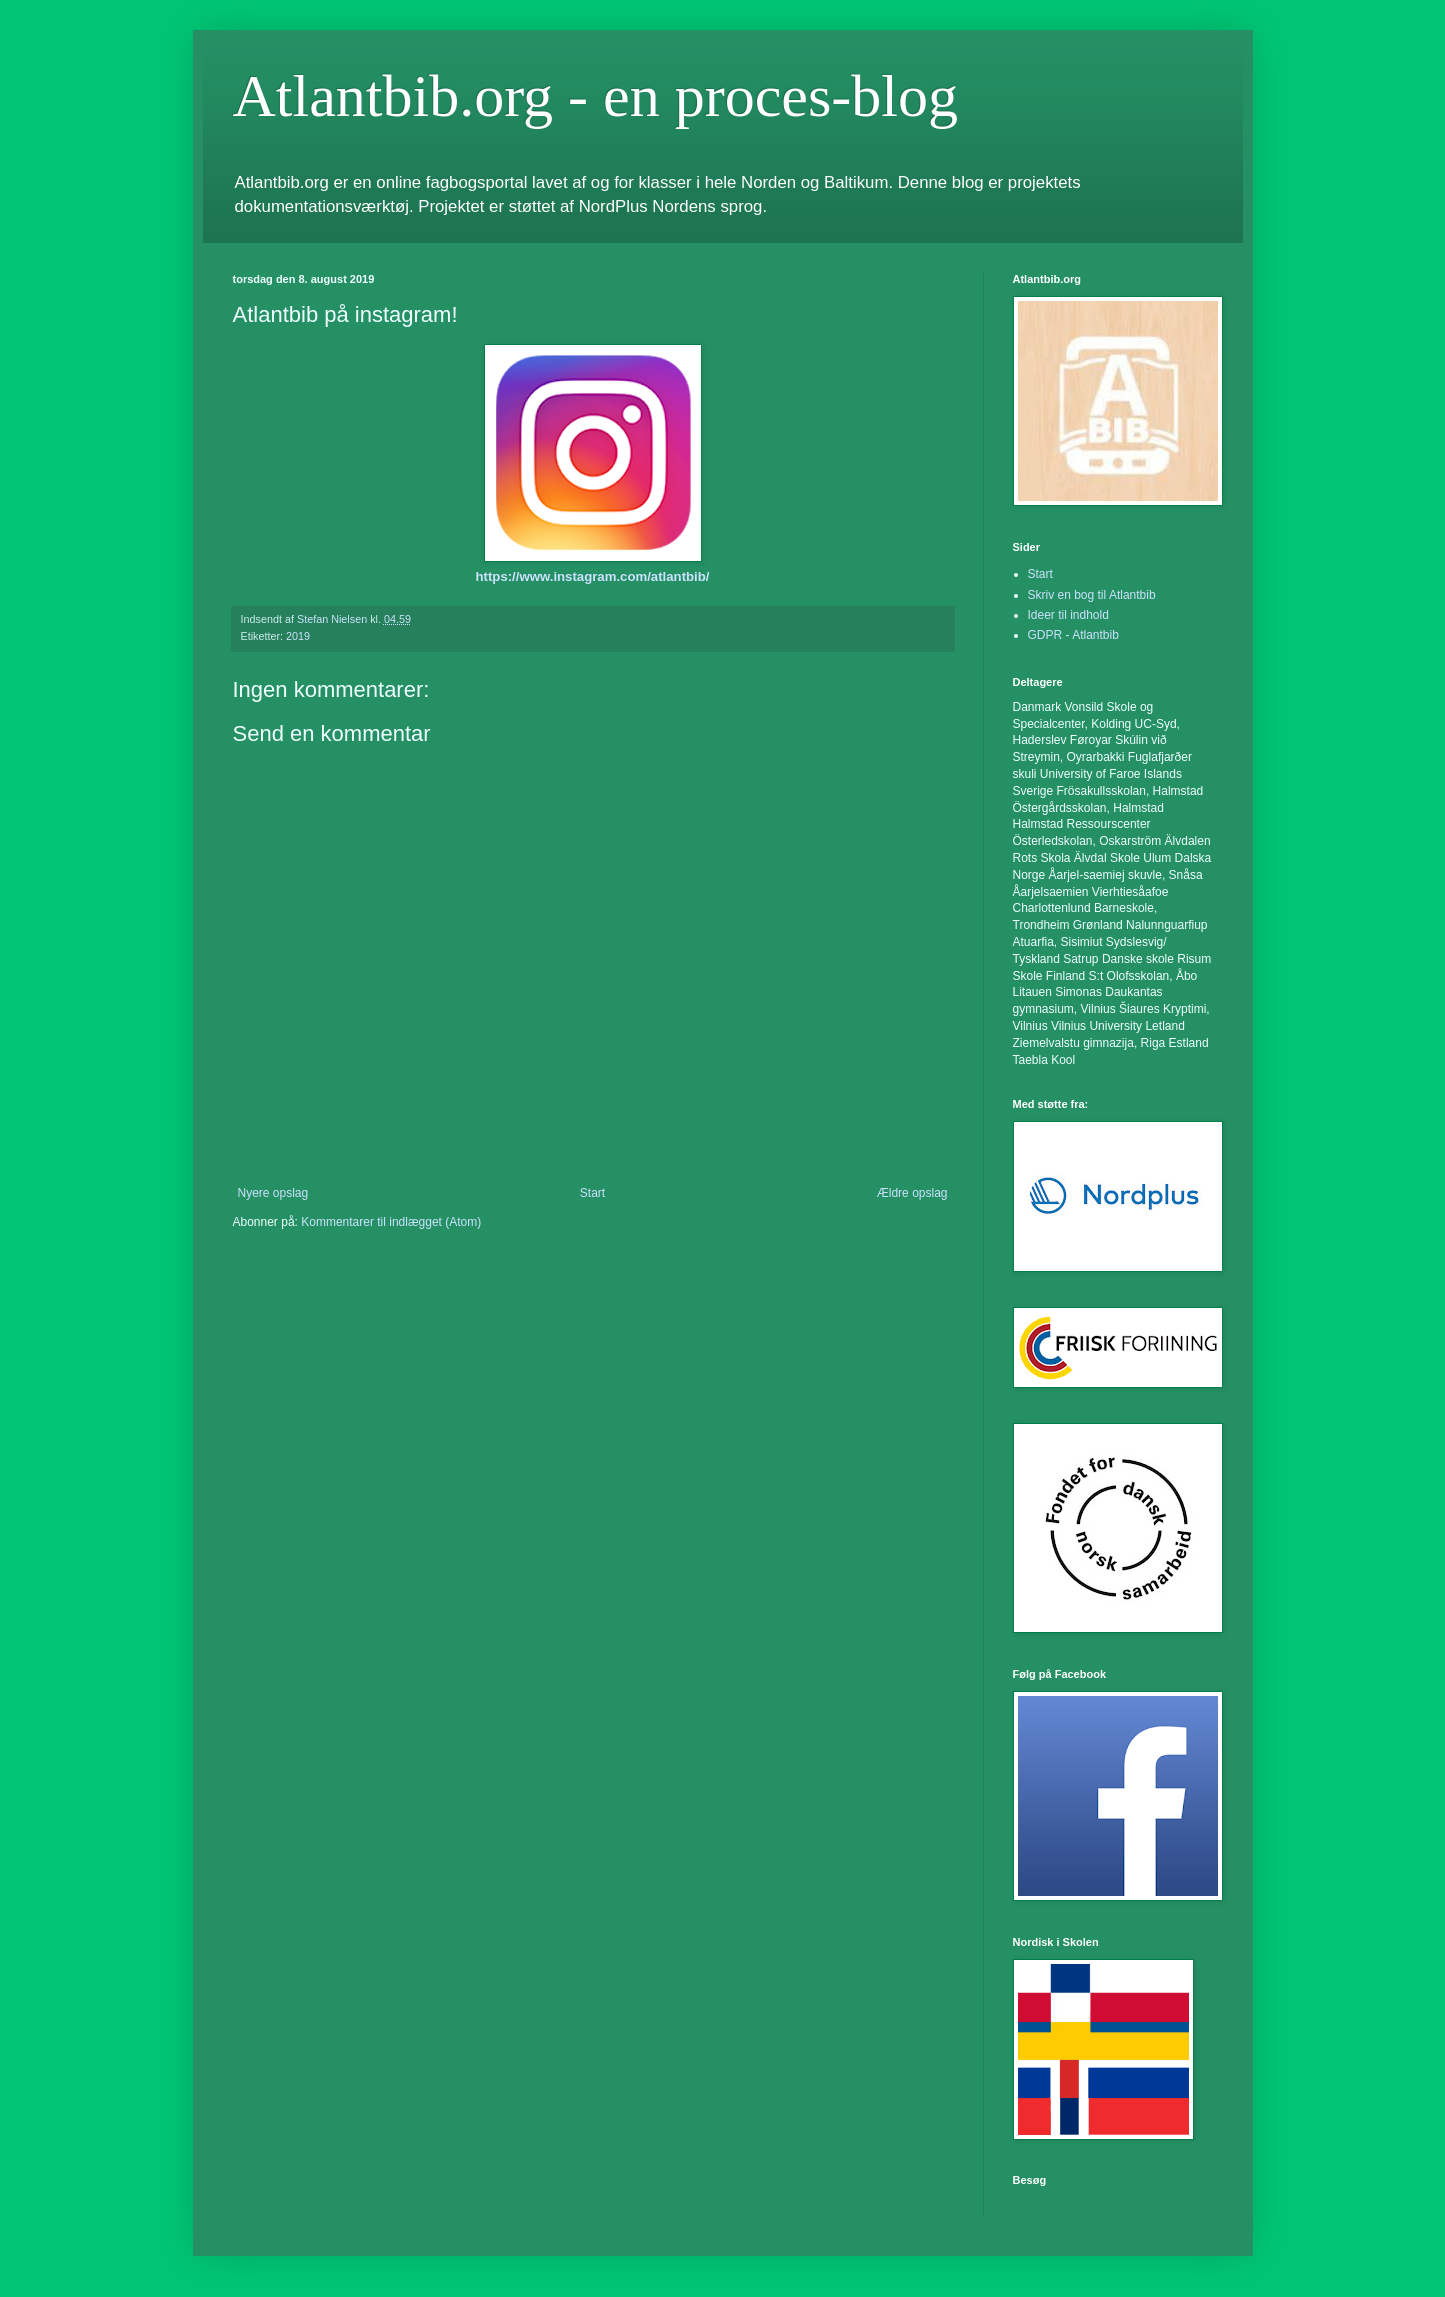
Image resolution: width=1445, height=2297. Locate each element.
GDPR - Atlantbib (1073, 635)
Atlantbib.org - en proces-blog (595, 96)
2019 (298, 636)
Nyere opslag (273, 1193)
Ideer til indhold (1068, 615)
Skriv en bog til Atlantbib (1092, 595)
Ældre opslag (912, 1193)
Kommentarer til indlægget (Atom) (391, 1222)
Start (592, 1193)
